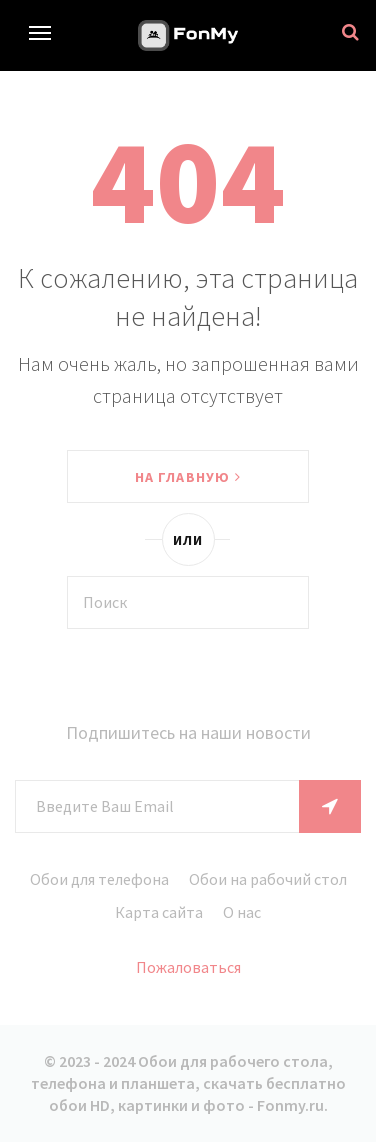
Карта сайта (159, 912)
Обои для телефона (99, 879)
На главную (188, 477)
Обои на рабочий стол (268, 879)
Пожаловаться (188, 967)
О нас (242, 912)
